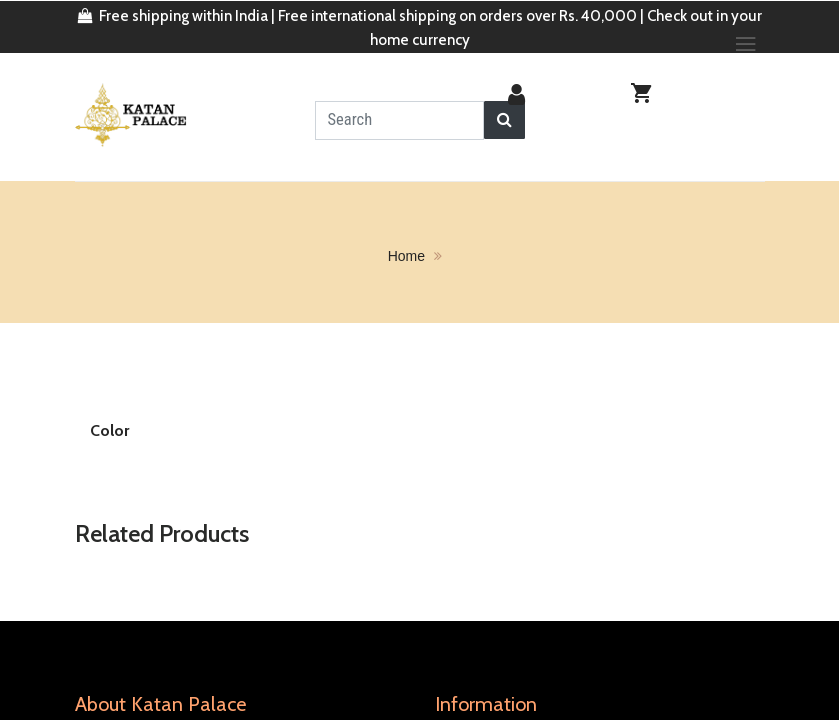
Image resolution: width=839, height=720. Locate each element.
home (406, 254)
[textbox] (399, 119)
